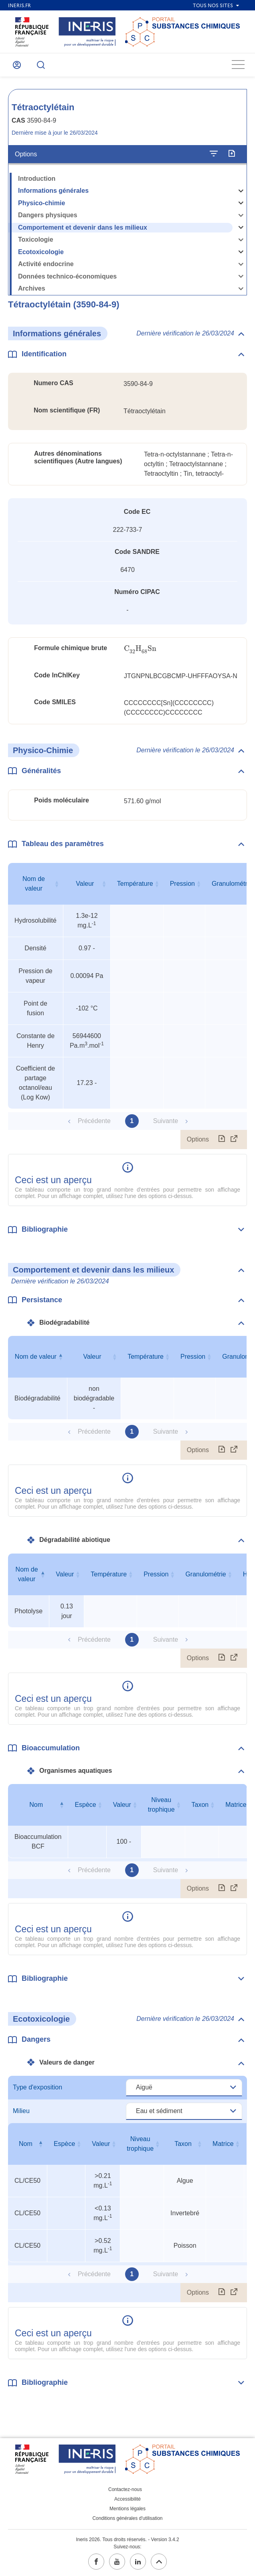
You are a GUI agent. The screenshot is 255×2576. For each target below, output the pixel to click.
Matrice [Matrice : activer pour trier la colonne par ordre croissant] (222, 2143)
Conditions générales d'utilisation (127, 2518)
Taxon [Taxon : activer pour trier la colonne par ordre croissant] (200, 1804)
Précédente (94, 1120)
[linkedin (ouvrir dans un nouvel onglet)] (138, 2562)
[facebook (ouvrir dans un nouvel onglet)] (96, 2562)
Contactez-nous (125, 2489)
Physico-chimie (41, 203)
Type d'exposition (37, 2087)
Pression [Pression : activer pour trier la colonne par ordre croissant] (182, 883)
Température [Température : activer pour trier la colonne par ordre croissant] (135, 883)
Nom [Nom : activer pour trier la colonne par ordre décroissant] (36, 1804)
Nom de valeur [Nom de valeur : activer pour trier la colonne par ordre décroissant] (36, 1356)
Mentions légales (127, 2508)
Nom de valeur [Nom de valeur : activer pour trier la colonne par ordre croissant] (33, 883)
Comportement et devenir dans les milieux (82, 227)
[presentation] (140, 648)
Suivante (165, 1120)
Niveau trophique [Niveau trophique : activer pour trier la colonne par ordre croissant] (161, 1804)
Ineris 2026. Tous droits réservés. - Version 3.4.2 (127, 2539)
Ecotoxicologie (41, 252)
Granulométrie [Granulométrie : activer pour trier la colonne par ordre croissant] (205, 1574)
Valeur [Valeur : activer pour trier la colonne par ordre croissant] (85, 883)
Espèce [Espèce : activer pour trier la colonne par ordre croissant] (85, 1804)
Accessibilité (127, 2499)
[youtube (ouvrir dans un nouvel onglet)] (117, 2562)
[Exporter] (231, 154)
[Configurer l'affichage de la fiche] (213, 154)
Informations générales (53, 190)
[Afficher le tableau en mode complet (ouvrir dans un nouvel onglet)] (234, 1139)
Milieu (21, 2110)
